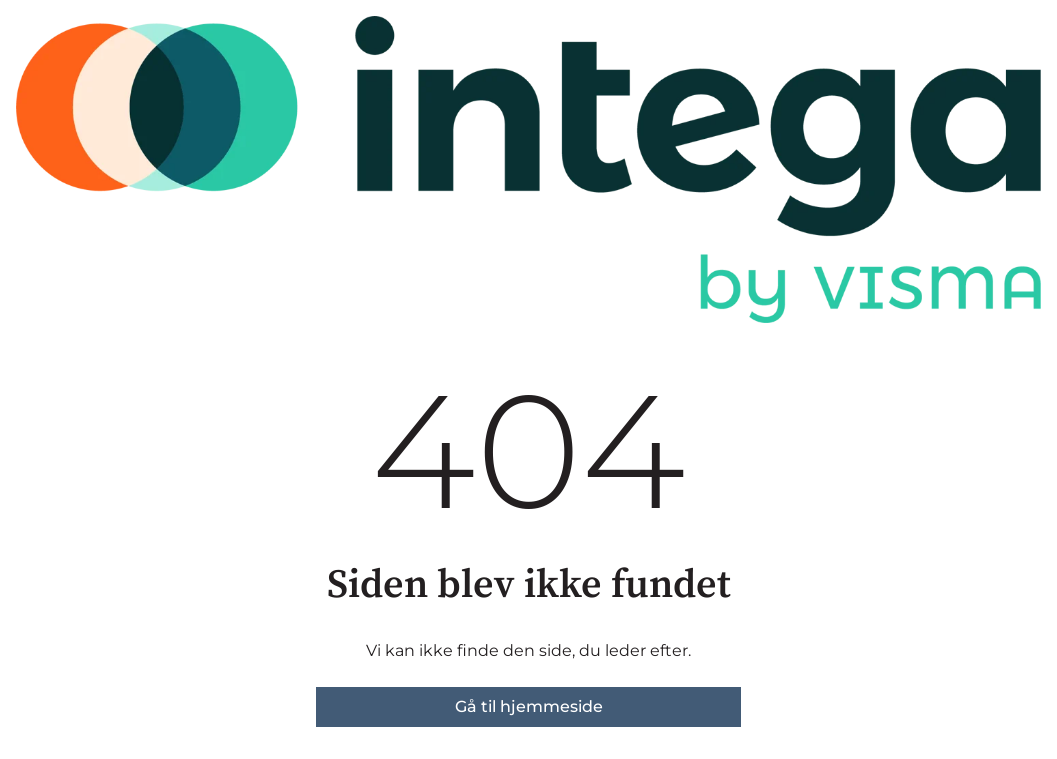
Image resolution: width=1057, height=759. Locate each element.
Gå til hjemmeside (529, 706)
